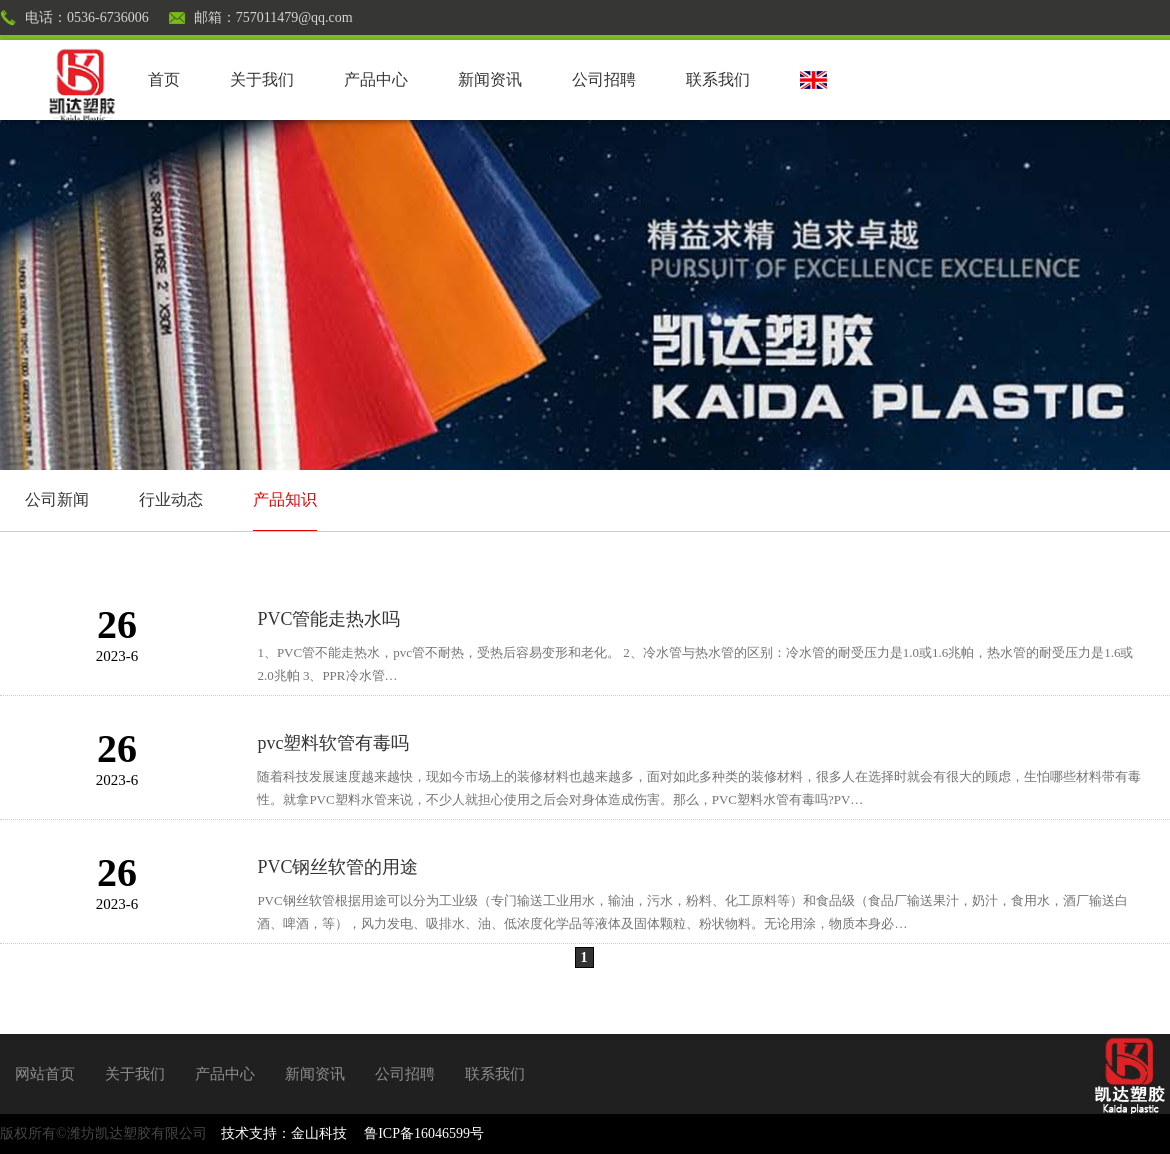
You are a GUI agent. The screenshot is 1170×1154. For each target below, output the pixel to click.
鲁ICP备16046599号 (424, 1133)
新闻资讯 (490, 79)
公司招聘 (604, 79)
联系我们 (718, 79)
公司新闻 (57, 499)
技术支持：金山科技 (284, 1133)
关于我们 (262, 79)
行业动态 (171, 499)
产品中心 (376, 79)
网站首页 (45, 1074)
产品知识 (285, 499)
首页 (164, 79)
